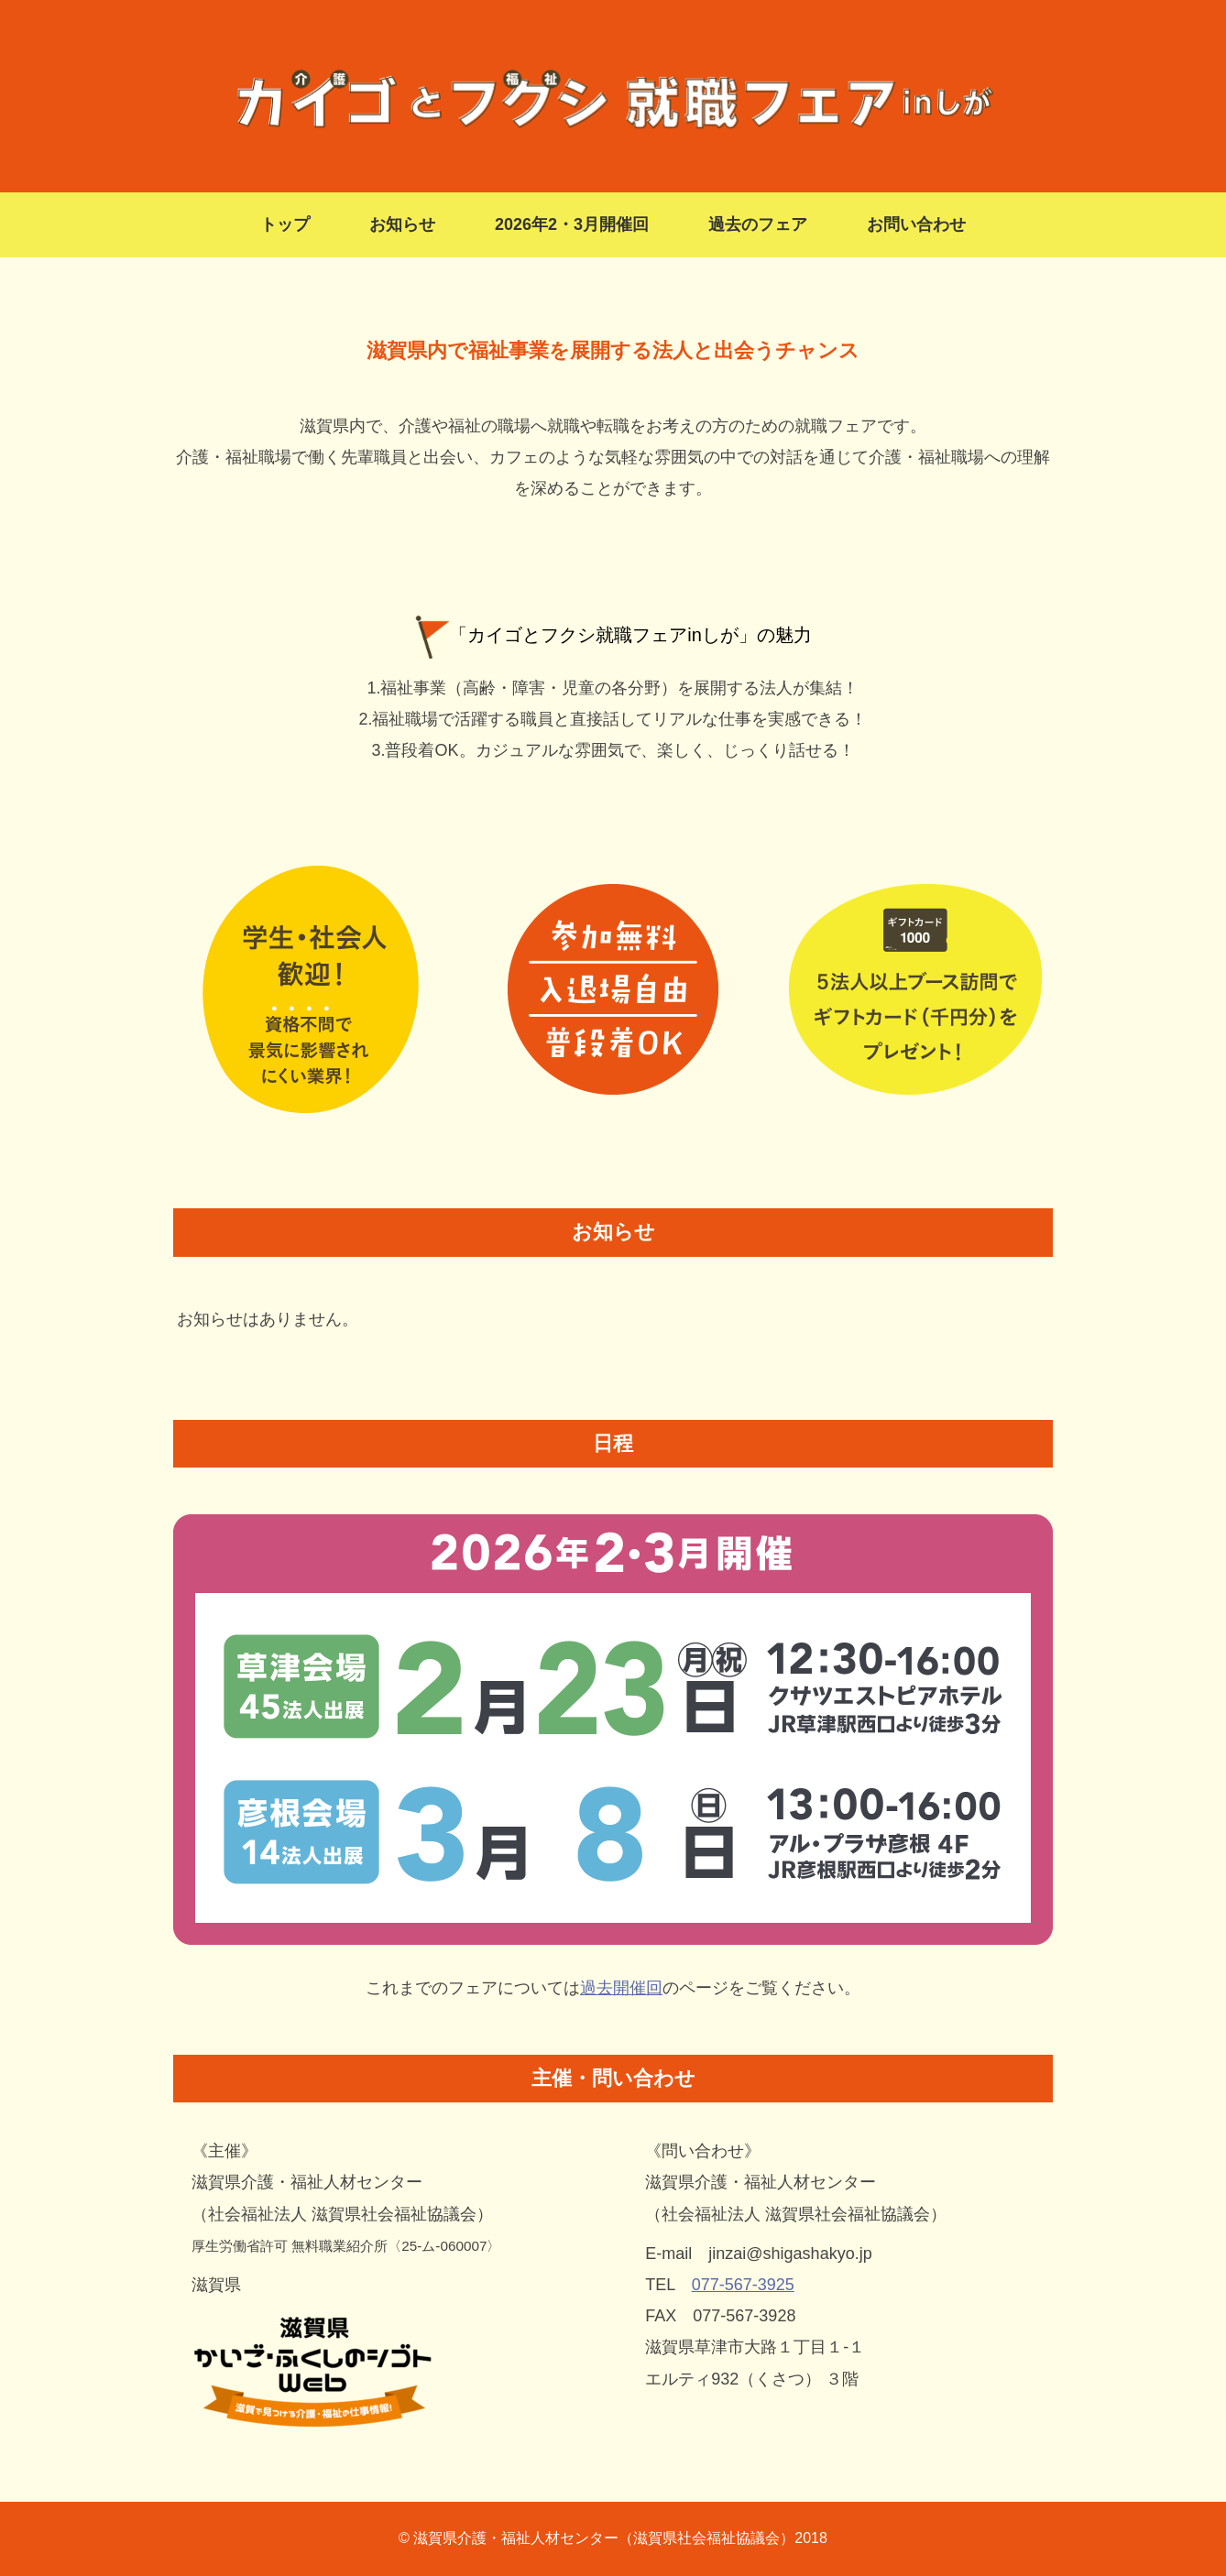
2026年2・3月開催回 (572, 224)
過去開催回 (621, 1988)
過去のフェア (757, 224)
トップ (285, 224)
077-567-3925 (743, 2285)
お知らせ (402, 224)
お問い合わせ (916, 224)
